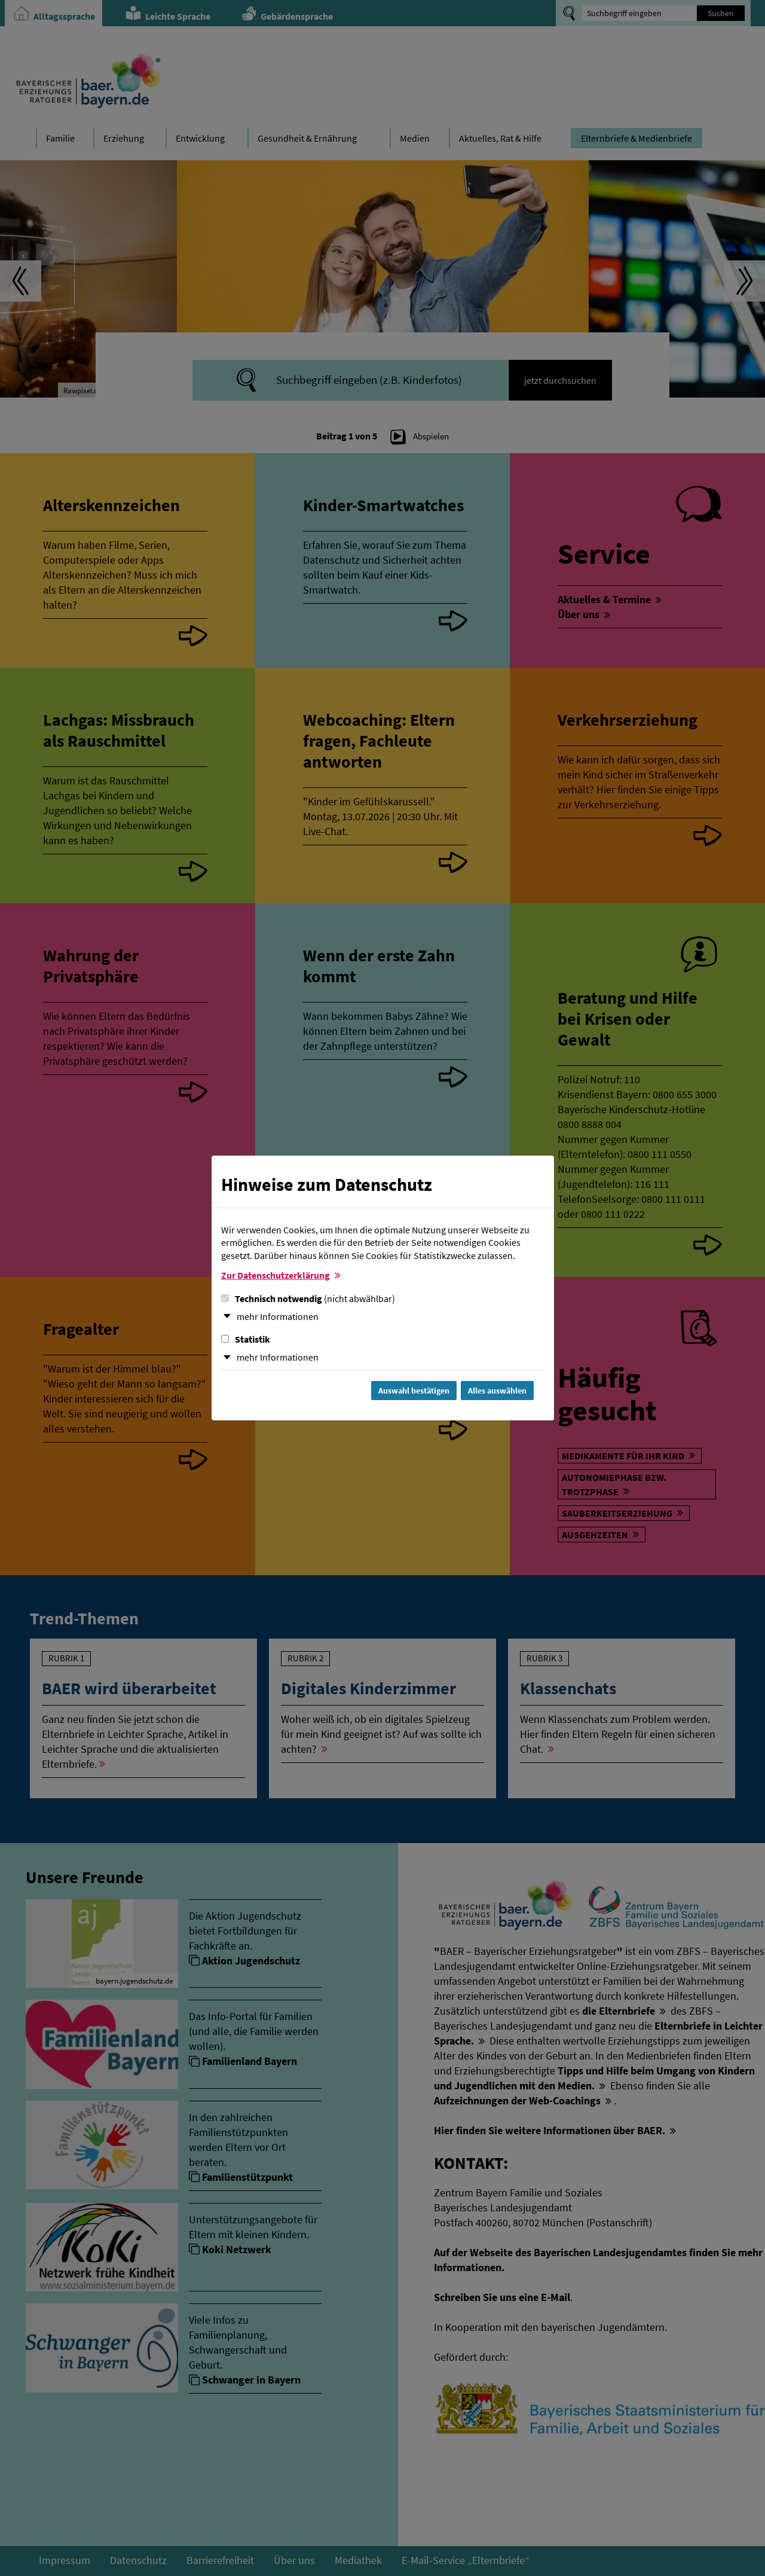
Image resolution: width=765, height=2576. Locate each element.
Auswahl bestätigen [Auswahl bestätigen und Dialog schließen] (413, 1390)
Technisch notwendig (308, 1298)
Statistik (245, 1339)
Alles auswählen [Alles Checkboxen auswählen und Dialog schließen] (497, 1390)
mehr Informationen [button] (278, 1316)
